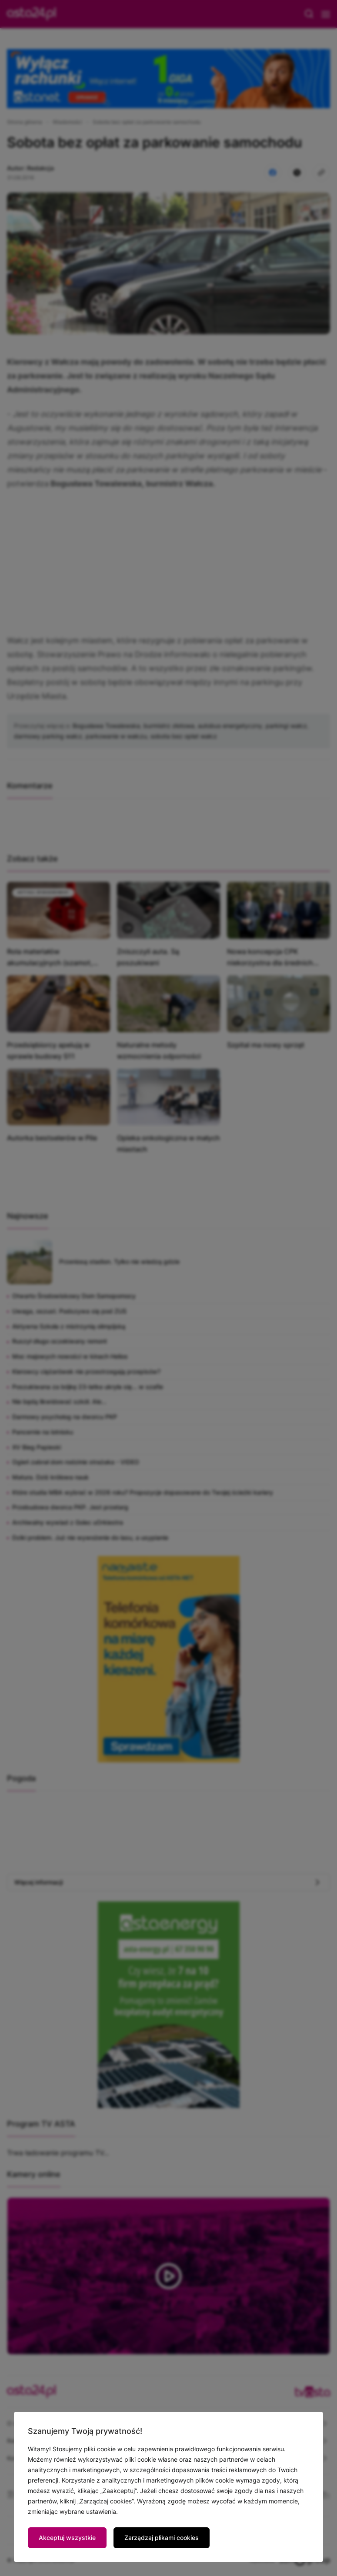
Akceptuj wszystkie (67, 2537)
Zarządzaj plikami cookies (161, 2537)
